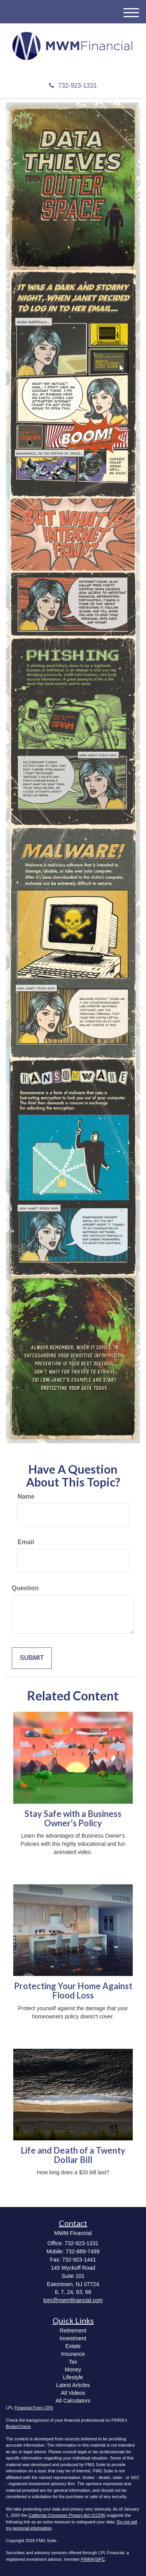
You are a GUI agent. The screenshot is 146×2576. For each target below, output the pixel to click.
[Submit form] (32, 1658)
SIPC (100, 2559)
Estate (73, 2346)
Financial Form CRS (33, 2407)
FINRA (87, 2559)
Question (25, 1588)
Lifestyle (73, 2377)
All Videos (73, 2393)
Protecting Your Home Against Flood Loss (73, 1990)
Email (26, 1542)
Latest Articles (73, 2385)
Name (26, 1496)
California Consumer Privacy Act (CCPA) (67, 2515)
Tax (73, 2362)
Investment (73, 2338)
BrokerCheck (18, 2426)
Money (73, 2369)
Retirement (73, 2330)
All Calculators (73, 2401)
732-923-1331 (73, 85)
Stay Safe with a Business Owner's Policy (73, 1818)
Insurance (73, 2354)
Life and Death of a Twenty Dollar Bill (73, 2155)
